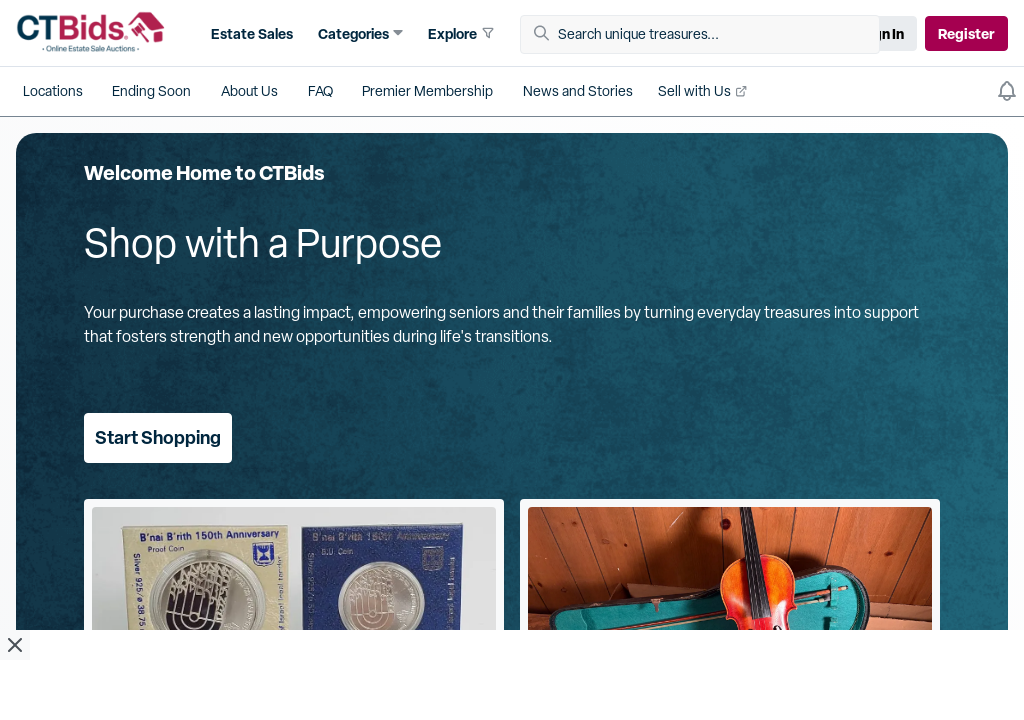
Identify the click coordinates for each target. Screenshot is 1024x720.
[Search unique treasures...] (707, 34)
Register (966, 33)
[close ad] (15, 645)
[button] (249, 33)
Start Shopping (158, 437)
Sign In (882, 33)
